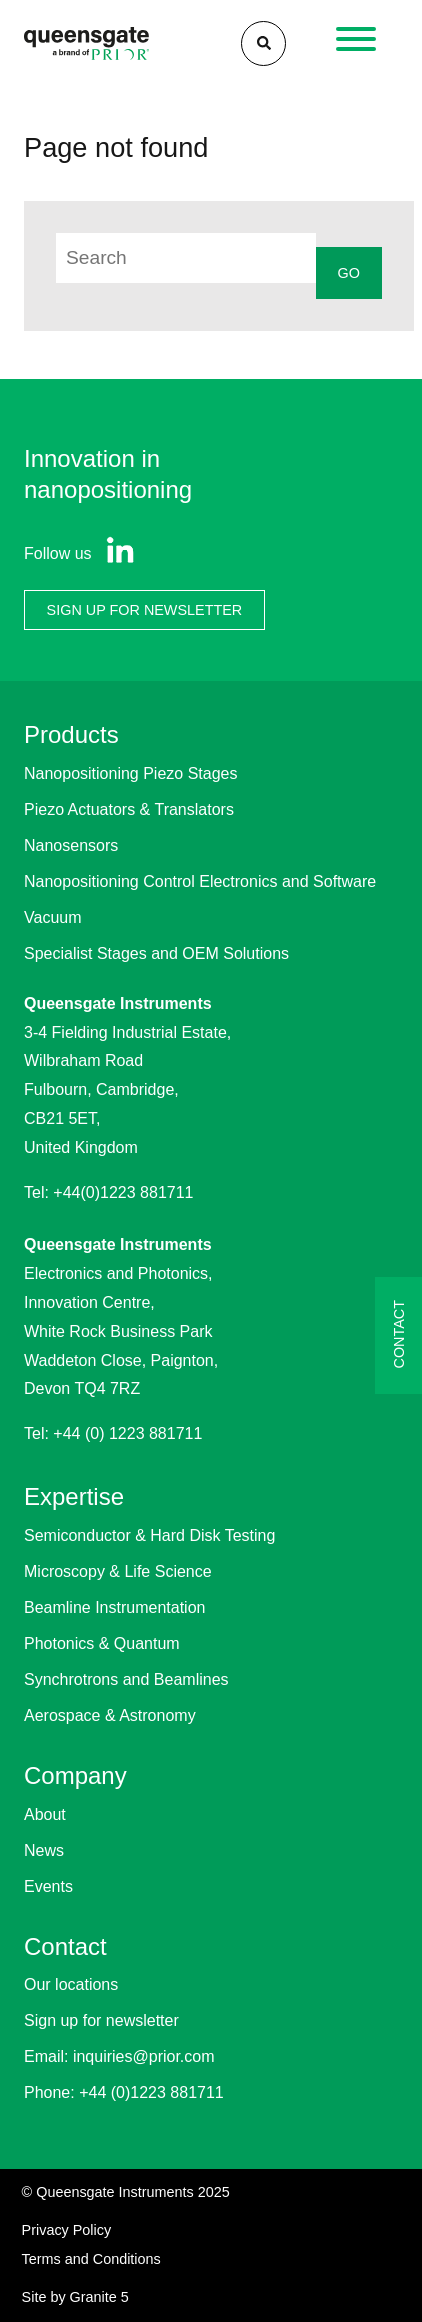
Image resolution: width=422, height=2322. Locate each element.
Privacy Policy (67, 2230)
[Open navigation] (356, 44)
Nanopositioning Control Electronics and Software (200, 881)
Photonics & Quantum (102, 1643)
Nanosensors (71, 845)
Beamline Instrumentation (114, 1607)
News (44, 1850)
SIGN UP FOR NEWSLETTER (145, 610)
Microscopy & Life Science (118, 1571)
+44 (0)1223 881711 (151, 2092)
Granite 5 (99, 2297)
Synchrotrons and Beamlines (126, 1679)
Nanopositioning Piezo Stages (130, 773)
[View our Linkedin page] (116, 554)
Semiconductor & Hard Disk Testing (149, 1535)
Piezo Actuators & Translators (129, 809)
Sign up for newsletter (101, 2020)
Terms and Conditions (91, 2259)
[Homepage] (86, 43)
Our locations (71, 1984)
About (45, 1814)
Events (48, 1886)
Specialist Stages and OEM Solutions (156, 953)
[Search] (263, 43)
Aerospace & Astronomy (110, 1715)
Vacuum (53, 917)
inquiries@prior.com (144, 2056)
